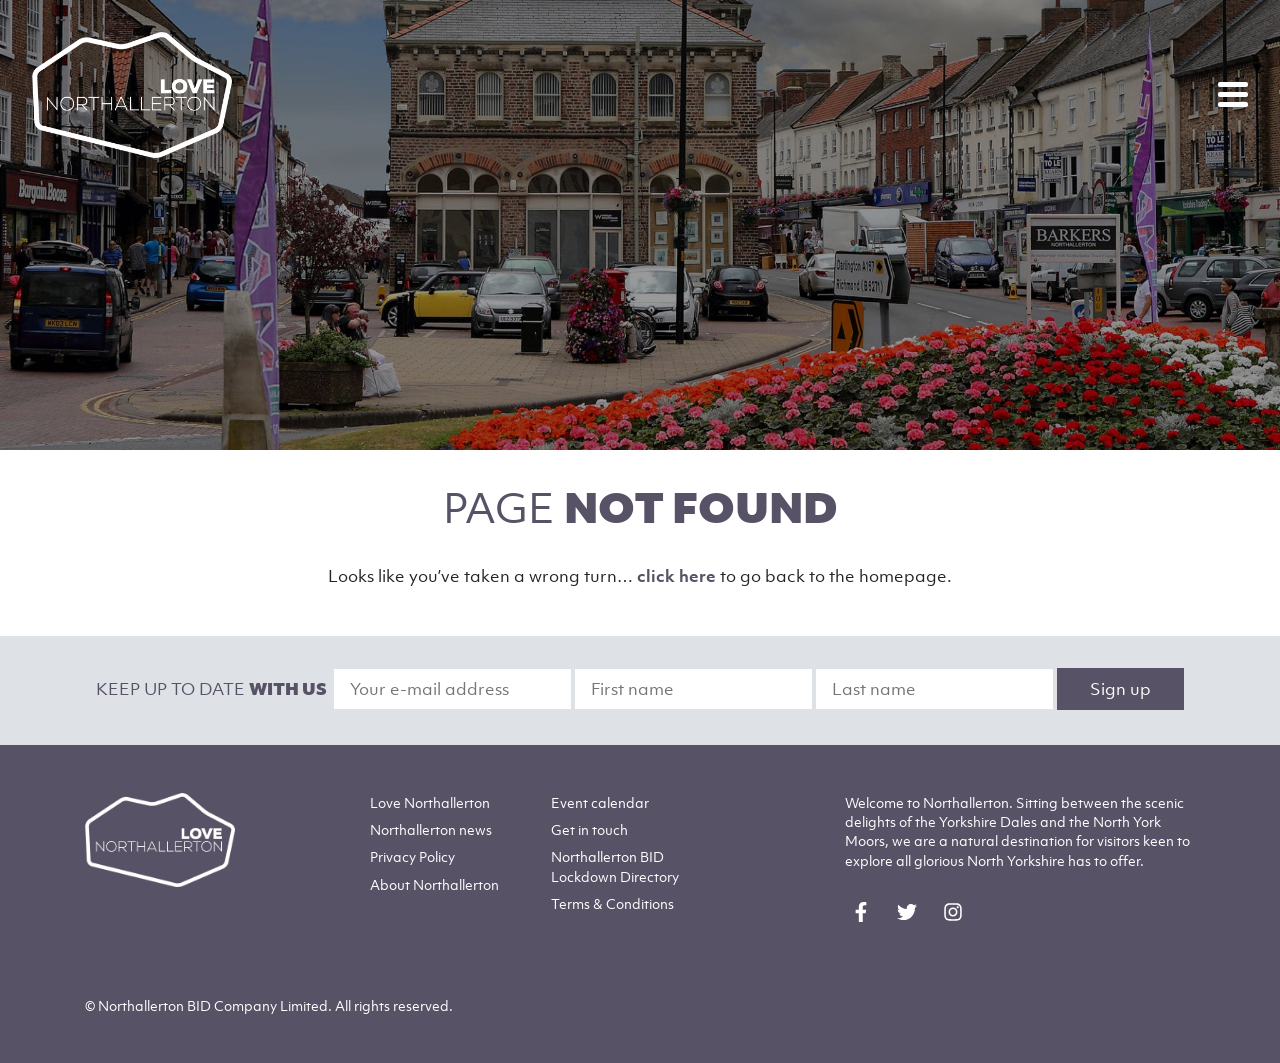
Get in (589, 829)
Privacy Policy (412, 856)
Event (600, 802)
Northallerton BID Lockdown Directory (615, 866)
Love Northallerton (430, 802)
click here (676, 576)
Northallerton (431, 829)
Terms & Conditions (612, 903)
